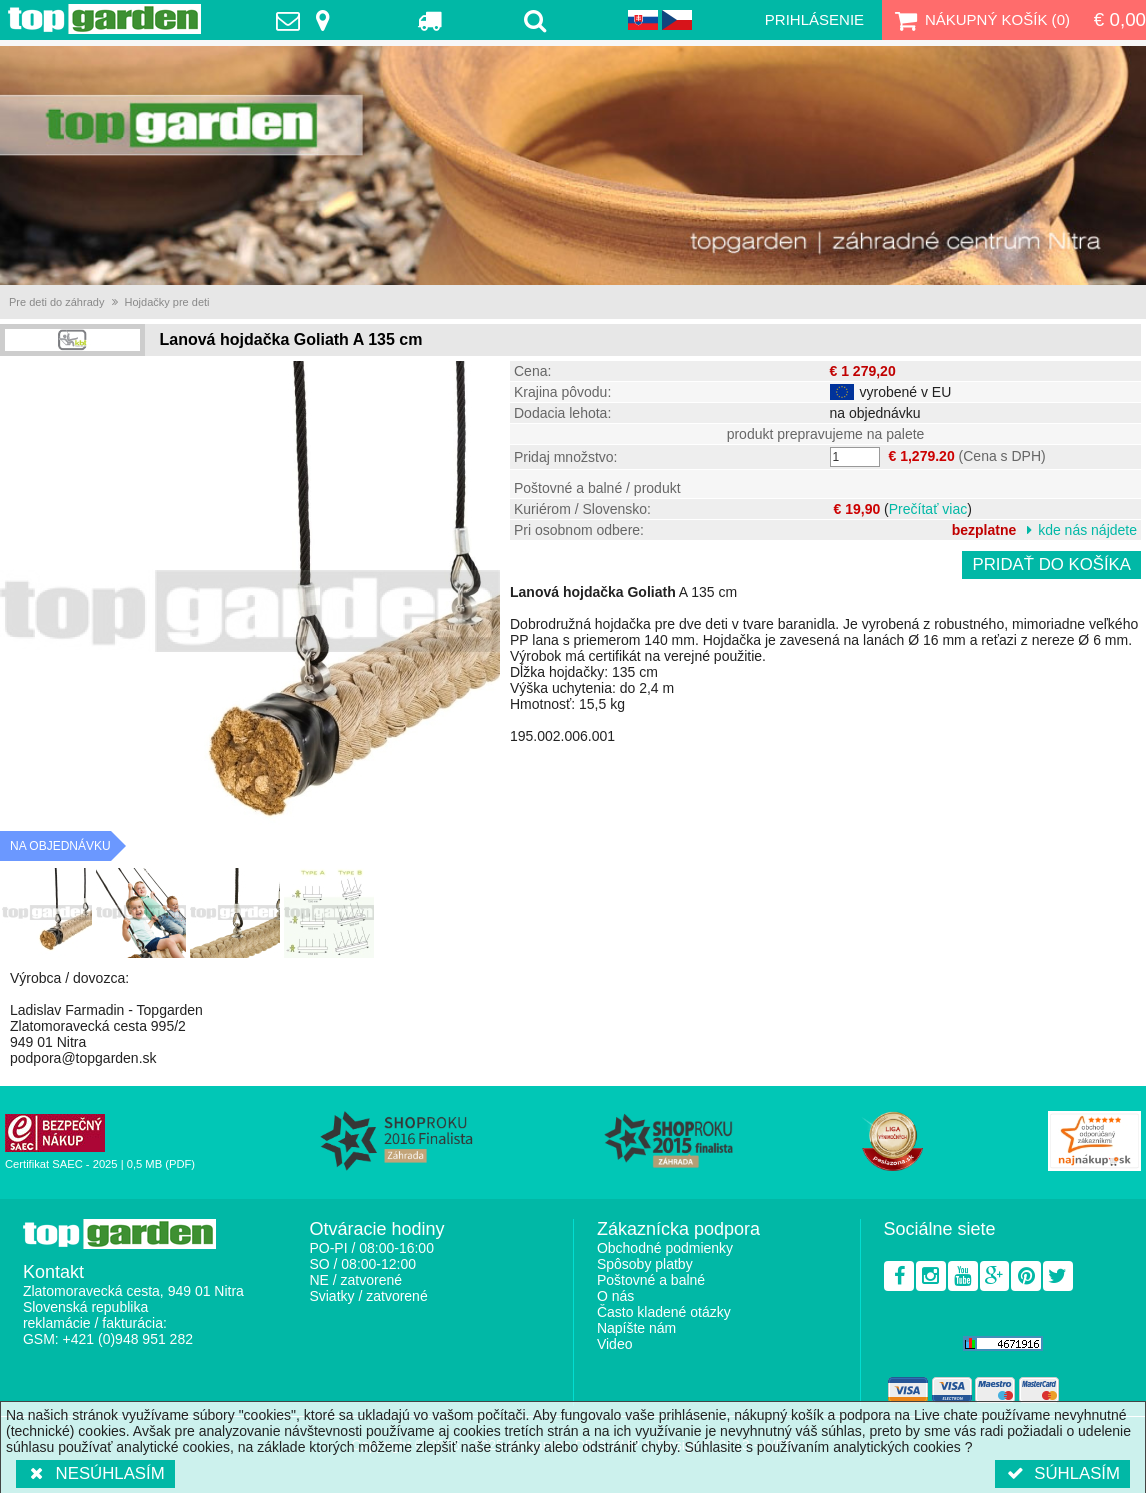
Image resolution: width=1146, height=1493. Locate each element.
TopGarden (104, 19)
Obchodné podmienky (665, 1248)
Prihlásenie (814, 19)
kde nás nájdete (1087, 530)
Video (615, 1344)
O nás (615, 1296)
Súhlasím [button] (1062, 1473)
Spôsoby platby (645, 1264)
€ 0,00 (1120, 19)
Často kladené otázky (664, 1312)
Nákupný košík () (980, 20)
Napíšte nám (636, 1328)
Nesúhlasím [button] (95, 1473)
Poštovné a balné (651, 1280)
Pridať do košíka (1051, 564)
